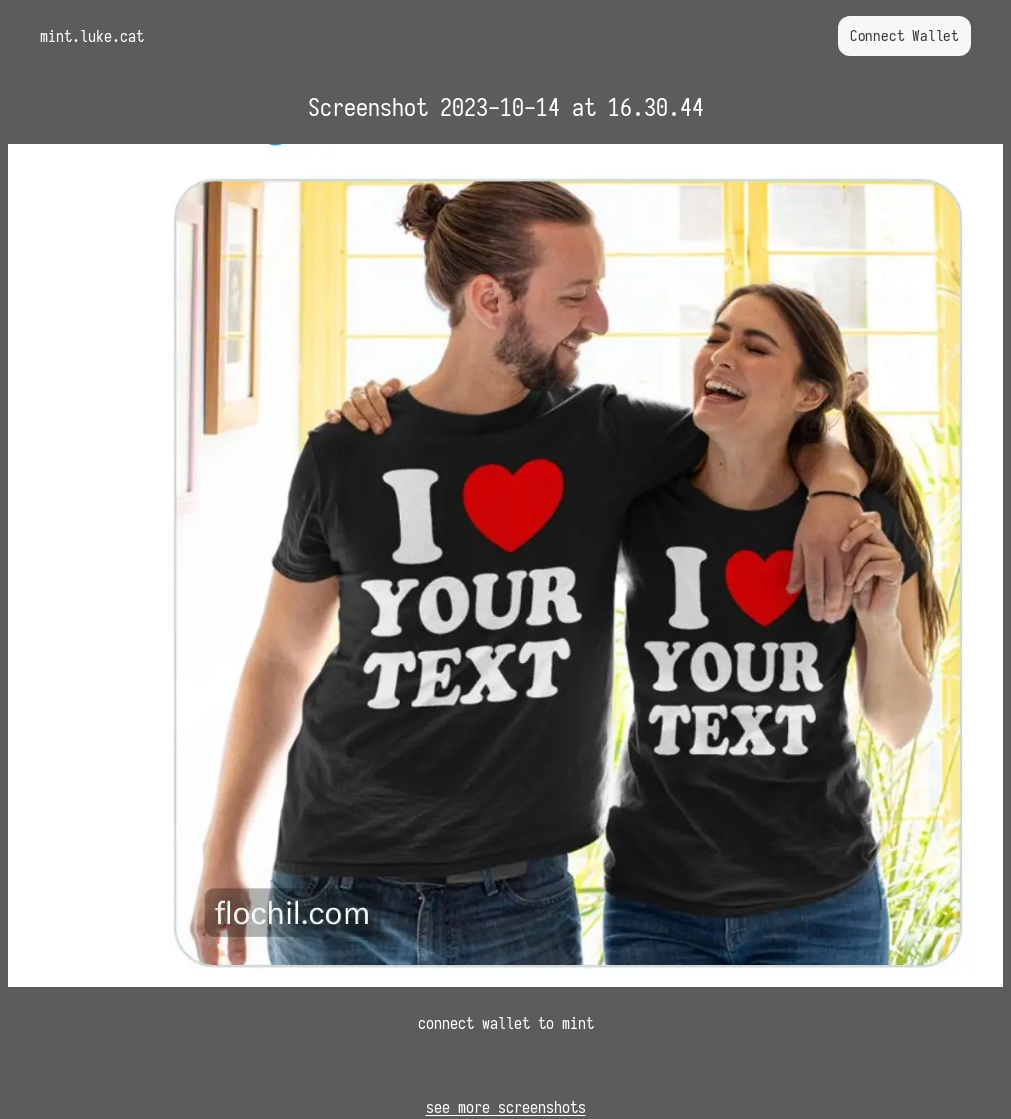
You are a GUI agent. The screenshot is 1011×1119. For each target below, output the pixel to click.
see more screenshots (506, 1107)
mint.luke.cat (92, 36)
